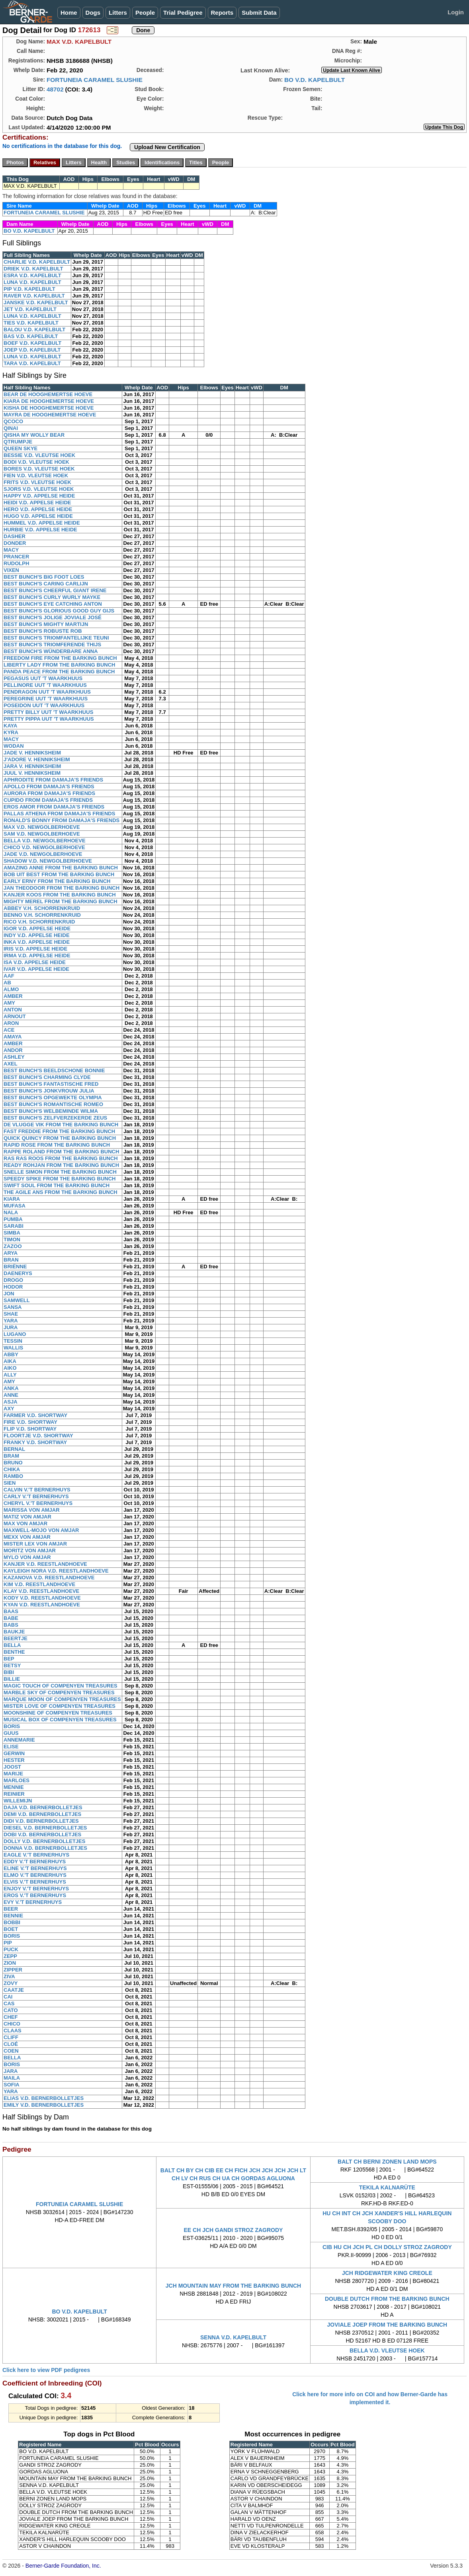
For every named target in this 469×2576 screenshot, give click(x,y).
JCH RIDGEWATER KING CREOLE (387, 2273)
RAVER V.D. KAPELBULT (34, 296)
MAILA (12, 2078)
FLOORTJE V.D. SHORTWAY (38, 1436)
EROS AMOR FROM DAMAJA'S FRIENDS (54, 807)
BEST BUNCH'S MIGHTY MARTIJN (46, 624)
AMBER (13, 996)
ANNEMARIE (19, 1740)
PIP (8, 1943)
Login (456, 12)
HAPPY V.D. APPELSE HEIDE (39, 496)
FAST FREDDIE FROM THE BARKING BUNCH (59, 1131)
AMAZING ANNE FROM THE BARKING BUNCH (61, 868)
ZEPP (10, 1956)
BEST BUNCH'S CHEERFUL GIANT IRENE (55, 590)
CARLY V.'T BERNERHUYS (36, 1496)
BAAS (11, 1611)
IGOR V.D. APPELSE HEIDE (37, 928)
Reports (222, 12)
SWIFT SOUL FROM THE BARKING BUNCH (56, 1185)
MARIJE (13, 1774)
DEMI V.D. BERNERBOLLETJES (42, 1814)
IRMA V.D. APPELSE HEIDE (37, 955)
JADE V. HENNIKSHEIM (32, 753)
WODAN (14, 746)
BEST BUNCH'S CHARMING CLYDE (47, 1077)
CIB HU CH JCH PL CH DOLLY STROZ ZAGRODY (387, 2247)
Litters (118, 12)
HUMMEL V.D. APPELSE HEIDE (42, 523)
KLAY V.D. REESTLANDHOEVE (41, 1591)
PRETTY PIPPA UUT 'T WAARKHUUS (49, 719)
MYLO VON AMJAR (27, 1557)
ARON (11, 1023)
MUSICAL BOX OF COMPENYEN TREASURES (60, 1720)
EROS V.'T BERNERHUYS (35, 1895)
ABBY (11, 1354)
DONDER (15, 543)
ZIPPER (13, 1970)
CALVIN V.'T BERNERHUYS (37, 1490)
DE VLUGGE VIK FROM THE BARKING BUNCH (61, 1125)
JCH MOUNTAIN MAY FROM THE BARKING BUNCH (233, 2285)
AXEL (11, 1064)
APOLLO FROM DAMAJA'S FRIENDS (49, 786)
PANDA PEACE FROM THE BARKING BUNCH (59, 672)
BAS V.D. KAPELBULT (31, 336)
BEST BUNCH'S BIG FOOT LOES (44, 577)
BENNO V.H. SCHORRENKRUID (42, 915)
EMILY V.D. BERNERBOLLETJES (44, 2105)
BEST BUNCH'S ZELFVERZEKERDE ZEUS (55, 1118)
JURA (11, 1327)
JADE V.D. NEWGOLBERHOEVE (43, 854)
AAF (9, 976)
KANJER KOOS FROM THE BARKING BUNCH (60, 895)
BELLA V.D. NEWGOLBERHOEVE (45, 841)
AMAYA (12, 1037)
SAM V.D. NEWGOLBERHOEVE (42, 834)
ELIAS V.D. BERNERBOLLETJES (44, 2098)
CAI (8, 1997)
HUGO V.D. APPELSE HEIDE (38, 516)
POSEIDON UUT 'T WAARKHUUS (44, 705)
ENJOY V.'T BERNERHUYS (36, 1889)
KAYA (10, 726)
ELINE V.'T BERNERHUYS (35, 1868)
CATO (11, 2010)
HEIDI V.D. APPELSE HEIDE (37, 502)
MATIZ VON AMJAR (27, 1517)
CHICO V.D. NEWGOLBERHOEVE (44, 847)
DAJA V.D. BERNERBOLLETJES (43, 1807)
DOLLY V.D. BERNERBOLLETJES (44, 1841)
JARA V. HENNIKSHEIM (32, 766)
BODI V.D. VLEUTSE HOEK (36, 462)
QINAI (11, 428)
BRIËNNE (15, 1267)
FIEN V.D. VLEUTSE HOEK (36, 475)
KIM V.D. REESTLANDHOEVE (39, 1584)
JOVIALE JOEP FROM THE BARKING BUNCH (387, 2324)
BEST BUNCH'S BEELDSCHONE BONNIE (54, 1070)
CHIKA (12, 1469)
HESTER (14, 1760)
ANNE (11, 1395)
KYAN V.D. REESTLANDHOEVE (42, 1605)
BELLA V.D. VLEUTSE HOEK (387, 2350)
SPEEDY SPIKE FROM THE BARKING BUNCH (59, 1179)
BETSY (12, 1665)
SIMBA (12, 1233)
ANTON (13, 1010)
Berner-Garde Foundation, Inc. (63, 2565)
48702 (55, 89)
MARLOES (16, 1780)
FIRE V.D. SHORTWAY (30, 1422)
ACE (9, 1030)
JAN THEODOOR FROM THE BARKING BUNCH (61, 888)
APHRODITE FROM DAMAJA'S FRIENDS (53, 780)
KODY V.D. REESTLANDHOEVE (42, 1598)
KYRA (11, 732)
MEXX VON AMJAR (27, 1537)
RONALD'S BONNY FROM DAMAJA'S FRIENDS (61, 820)
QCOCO (13, 421)
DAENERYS (18, 1273)
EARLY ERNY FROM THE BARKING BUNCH (57, 881)
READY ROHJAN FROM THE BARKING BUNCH (61, 1165)
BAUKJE (14, 1632)
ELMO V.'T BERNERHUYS (35, 1875)
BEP (9, 1659)
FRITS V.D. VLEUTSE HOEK (37, 482)
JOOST (12, 1767)
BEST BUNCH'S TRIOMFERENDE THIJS (52, 644)
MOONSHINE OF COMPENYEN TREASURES (58, 1713)
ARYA (11, 1253)
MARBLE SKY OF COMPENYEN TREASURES (59, 1692)
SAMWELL (17, 1300)
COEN (11, 2051)
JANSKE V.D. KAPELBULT (36, 302)
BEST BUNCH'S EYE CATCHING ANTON (53, 604)
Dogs (93, 12)
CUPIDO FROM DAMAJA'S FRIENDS (48, 800)
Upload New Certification (167, 147)
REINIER (14, 1794)
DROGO (13, 1280)
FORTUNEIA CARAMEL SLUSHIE (95, 79)
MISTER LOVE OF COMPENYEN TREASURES (59, 1706)
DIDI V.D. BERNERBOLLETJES (41, 1821)
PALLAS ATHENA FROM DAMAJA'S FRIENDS (59, 814)
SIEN (10, 1483)
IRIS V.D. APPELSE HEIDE (35, 949)
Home (69, 12)
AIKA (10, 1361)
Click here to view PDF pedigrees (46, 2370)
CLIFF (11, 2037)
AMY (9, 1003)
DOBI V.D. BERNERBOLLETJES (42, 1834)
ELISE (11, 1747)
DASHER (14, 536)
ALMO (11, 989)
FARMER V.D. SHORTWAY (35, 1415)
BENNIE (13, 1916)
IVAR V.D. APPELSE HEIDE (36, 969)
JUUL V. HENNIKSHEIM (32, 773)
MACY (11, 550)
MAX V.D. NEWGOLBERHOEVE (42, 827)
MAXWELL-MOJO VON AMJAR (41, 1530)
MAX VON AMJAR (25, 1523)
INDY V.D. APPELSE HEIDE (37, 935)
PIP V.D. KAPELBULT (29, 289)
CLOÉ (11, 2044)
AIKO (10, 1368)
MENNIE (14, 1787)
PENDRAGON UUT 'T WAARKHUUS (47, 692)
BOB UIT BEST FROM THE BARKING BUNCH (59, 874)
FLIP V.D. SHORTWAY (30, 1429)
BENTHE (14, 1652)
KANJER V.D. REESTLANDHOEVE (45, 1564)
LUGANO (15, 1334)
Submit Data (259, 12)
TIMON (12, 1239)
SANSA (13, 1307)
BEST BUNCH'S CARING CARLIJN (46, 584)
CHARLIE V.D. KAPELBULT (37, 262)
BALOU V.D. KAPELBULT (34, 329)
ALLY (10, 1375)
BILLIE (12, 1679)
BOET (11, 1929)
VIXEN (11, 570)
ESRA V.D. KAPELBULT (32, 275)
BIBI (9, 1672)
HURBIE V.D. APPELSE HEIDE (40, 530)
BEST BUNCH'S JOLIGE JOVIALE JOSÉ (53, 617)
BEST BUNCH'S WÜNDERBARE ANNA (51, 651)
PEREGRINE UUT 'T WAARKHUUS (46, 699)
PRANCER (16, 557)
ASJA (11, 1402)
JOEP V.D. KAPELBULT (32, 350)
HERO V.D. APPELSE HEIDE (38, 509)
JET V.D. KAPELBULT (30, 309)
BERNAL (14, 1449)
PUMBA (13, 1219)
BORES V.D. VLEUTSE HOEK (39, 469)
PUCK (11, 1949)
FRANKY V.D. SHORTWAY (35, 1442)
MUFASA (14, 1206)
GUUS (11, 1733)
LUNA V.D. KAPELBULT (32, 282)
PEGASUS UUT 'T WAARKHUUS (43, 678)
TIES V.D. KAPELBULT (31, 323)
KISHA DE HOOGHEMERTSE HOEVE (49, 408)
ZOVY (11, 1983)
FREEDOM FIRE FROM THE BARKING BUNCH (60, 658)
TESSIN (13, 1341)
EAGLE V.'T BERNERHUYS (36, 1855)
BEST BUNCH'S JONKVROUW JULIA (49, 1091)
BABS (11, 1625)
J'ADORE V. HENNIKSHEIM (37, 759)
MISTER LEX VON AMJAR (35, 1544)
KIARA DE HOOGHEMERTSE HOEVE (49, 401)
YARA (11, 1321)
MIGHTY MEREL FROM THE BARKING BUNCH (60, 901)
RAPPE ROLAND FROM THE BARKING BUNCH (61, 1152)
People (145, 12)
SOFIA (12, 2085)
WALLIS (13, 1348)
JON (9, 1294)
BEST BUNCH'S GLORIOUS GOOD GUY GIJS (59, 611)
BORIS (12, 1726)
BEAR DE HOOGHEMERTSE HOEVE (48, 394)
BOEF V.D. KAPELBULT (32, 343)
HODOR (13, 1287)
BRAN (11, 1260)
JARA (11, 2071)
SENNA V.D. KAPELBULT (233, 2337)
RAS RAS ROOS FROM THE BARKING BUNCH (61, 1158)
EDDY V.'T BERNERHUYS (35, 1861)
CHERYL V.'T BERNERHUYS (38, 1503)
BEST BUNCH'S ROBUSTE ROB (43, 631)
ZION (10, 1963)
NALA (11, 1212)
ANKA (11, 1388)
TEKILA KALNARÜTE (387, 2187)
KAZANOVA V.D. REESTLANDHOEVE (49, 1578)
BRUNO (13, 1463)
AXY (9, 1408)
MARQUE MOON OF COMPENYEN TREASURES (62, 1699)
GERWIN (14, 1753)
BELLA (12, 1645)
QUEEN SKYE (20, 448)
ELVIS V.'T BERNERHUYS (35, 1882)
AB (7, 983)
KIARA (12, 1199)
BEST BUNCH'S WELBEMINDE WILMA (51, 1111)
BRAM (11, 1456)
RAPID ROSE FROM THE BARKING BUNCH (57, 1145)
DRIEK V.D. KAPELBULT (33, 269)
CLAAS (12, 2031)
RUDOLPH (16, 563)
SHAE (11, 1314)
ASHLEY (14, 1057)
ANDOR (13, 1050)
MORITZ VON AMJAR (30, 1550)
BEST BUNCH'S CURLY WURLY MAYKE (52, 597)
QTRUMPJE (18, 442)
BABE (11, 1618)
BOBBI (12, 1922)
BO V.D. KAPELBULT (314, 79)
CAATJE (14, 1990)
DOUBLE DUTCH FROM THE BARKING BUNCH (387, 2299)
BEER (11, 1909)
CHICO (12, 2024)
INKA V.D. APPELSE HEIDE (37, 942)
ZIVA (9, 1976)
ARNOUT (15, 1016)
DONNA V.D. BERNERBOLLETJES (45, 1848)
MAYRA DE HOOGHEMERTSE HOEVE (50, 415)
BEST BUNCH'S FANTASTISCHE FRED (51, 1084)
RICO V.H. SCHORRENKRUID (39, 922)
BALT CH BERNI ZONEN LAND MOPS (387, 2161)
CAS (9, 2003)
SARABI (13, 1226)
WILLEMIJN (18, 1801)
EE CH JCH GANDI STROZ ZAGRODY (233, 2230)
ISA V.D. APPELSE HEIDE (35, 962)
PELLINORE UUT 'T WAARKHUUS (45, 685)
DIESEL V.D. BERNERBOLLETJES (45, 1828)
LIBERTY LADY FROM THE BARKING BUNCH (59, 665)
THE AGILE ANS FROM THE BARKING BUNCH (60, 1192)
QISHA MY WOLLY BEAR (34, 435)
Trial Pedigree (182, 12)
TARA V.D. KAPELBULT (32, 363)
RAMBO (13, 1476)
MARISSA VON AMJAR (32, 1510)
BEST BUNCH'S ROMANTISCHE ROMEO (53, 1104)
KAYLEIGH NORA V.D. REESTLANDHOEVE (56, 1571)
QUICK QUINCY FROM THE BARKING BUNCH (60, 1138)
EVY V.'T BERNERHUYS (33, 1902)
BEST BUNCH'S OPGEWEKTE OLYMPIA (53, 1097)
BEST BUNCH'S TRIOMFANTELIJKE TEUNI (56, 638)
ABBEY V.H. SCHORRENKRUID (42, 908)
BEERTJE (15, 1638)
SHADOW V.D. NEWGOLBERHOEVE (48, 861)
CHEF (11, 2017)
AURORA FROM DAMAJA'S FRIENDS (49, 793)
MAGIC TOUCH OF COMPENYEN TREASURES (60, 1686)
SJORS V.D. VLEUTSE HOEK (39, 489)
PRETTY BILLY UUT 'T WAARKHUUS (48, 712)
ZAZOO (13, 1246)
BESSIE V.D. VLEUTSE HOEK (39, 455)
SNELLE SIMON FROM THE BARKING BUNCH (60, 1172)
